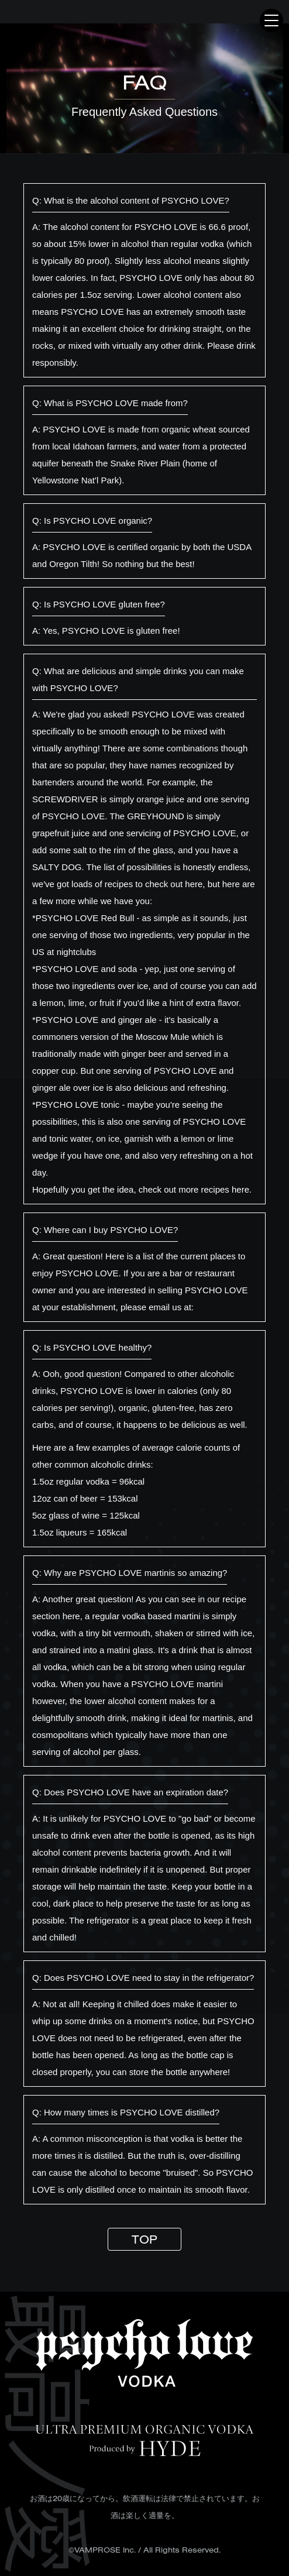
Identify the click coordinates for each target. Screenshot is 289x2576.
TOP (144, 2239)
